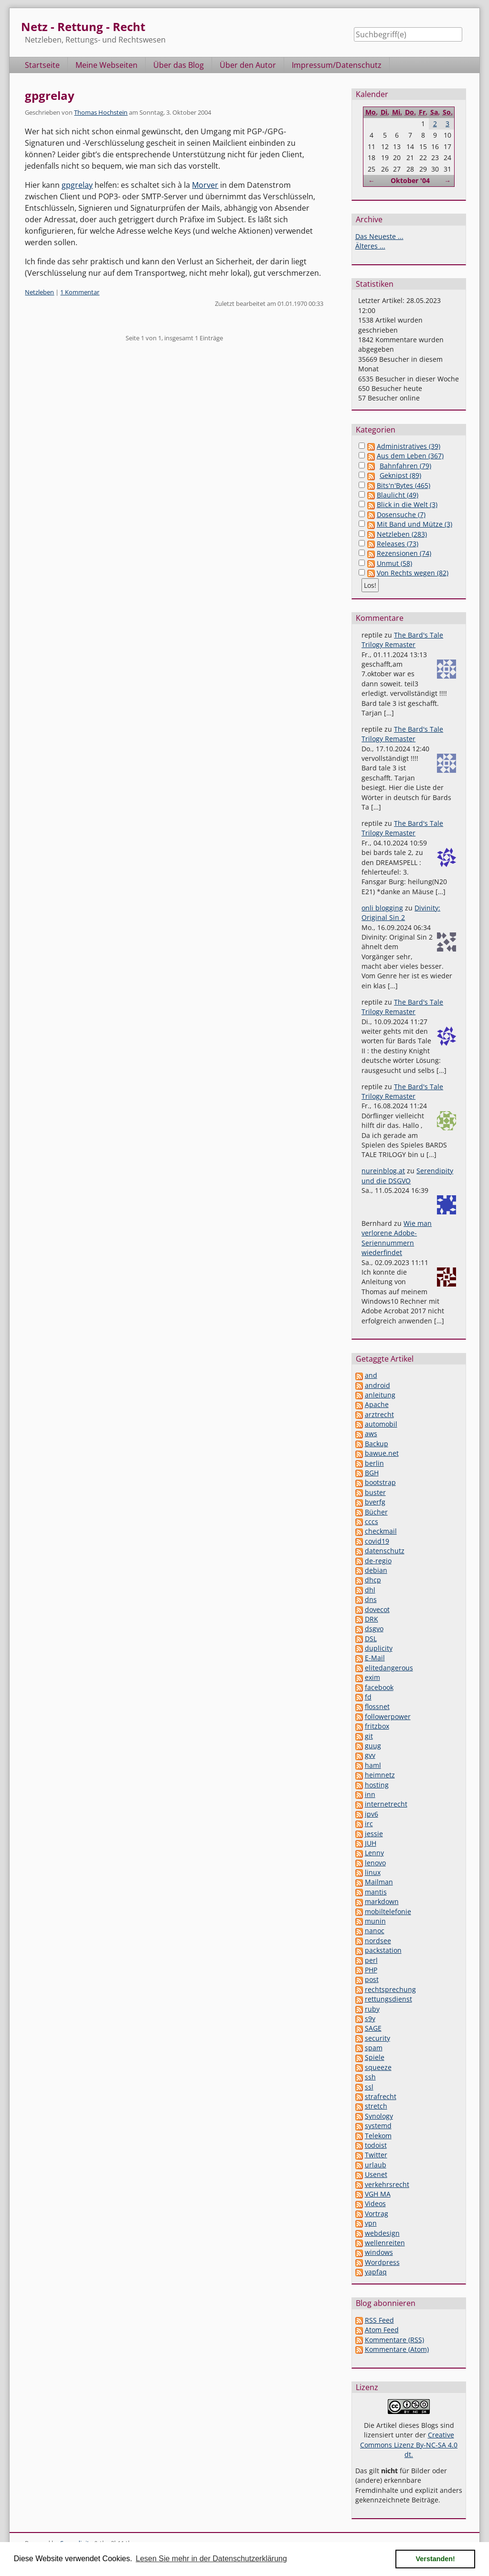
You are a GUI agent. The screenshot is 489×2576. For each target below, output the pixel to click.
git (369, 1736)
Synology (379, 2116)
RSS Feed (379, 2320)
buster (375, 1492)
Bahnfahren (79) (405, 465)
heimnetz (380, 1774)
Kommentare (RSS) (394, 2339)
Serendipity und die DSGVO (407, 1175)
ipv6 (371, 1813)
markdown (382, 1901)
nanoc (374, 1930)
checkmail (381, 1531)
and (371, 1375)
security (377, 2038)
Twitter (376, 2154)
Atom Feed (382, 2329)
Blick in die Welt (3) (407, 504)
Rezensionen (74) (404, 553)
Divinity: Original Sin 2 (400, 912)
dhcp (373, 1579)
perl (371, 1960)
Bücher (376, 1511)
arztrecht (379, 1414)
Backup (376, 1443)
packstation (383, 1950)
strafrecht (380, 2096)
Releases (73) (397, 543)
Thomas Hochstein (101, 112)
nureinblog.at (383, 1170)
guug (373, 1745)
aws (371, 1433)
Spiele (374, 2057)
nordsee (378, 1940)
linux (373, 1872)
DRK (371, 1619)
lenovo (375, 1862)
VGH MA (378, 2193)
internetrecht (386, 1803)
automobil (381, 1424)
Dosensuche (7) (401, 514)
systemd (378, 2125)
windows (379, 2252)
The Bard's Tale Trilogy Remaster (402, 639)
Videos (375, 2203)
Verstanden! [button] (435, 2559)
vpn (371, 2223)
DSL (371, 1638)
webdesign (382, 2233)
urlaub (375, 2164)
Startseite (42, 65)
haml (373, 1765)
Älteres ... (370, 245)
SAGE (373, 2028)
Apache (377, 1404)
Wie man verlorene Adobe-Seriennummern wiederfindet (396, 1238)
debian (376, 1570)
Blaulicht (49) (397, 494)
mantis (376, 1891)
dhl (370, 1589)
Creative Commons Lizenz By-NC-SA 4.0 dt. (408, 2444)
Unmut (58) (394, 563)
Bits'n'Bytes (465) (403, 485)
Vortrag (376, 2213)
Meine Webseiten (106, 65)
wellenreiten (385, 2242)
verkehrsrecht (387, 2184)
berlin (374, 1463)
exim (372, 1677)
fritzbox (377, 1726)
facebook (379, 1687)
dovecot (377, 1609)
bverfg (375, 1501)
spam (374, 2047)
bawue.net (382, 1453)
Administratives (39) (408, 446)
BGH (372, 1472)
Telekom (378, 2135)
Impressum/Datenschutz (337, 65)
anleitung (380, 1394)
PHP (371, 1969)
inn (370, 1794)
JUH (370, 1843)
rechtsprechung (390, 1989)
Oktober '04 (410, 180)
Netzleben (39, 292)
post (372, 1979)
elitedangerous (389, 1667)
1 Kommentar (79, 292)
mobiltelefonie (388, 1911)
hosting (377, 1784)
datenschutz (384, 1550)
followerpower (388, 1716)
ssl (369, 2086)
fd (368, 1696)
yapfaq (376, 2271)
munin (375, 1921)
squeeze (378, 2067)
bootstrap (380, 1482)
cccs (371, 1521)
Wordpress (382, 2262)
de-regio (378, 1560)
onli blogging (382, 907)
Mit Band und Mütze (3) (414, 524)
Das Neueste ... (379, 236)
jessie (374, 1833)
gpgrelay (49, 95)
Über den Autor (248, 65)
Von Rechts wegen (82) (412, 572)
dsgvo (374, 1628)
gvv (370, 1755)
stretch (376, 2106)
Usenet (376, 2174)
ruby (372, 2008)
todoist (376, 2145)
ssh (370, 2076)
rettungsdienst (388, 1998)
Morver (205, 185)
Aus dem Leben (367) (410, 455)
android (377, 1385)
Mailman (379, 1881)
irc (369, 1823)
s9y (370, 2018)
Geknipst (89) (400, 475)
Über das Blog (178, 65)
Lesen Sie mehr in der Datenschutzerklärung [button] (211, 2558)
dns (371, 1599)
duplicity (379, 1648)
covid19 (377, 1541)
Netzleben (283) (402, 534)
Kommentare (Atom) (397, 2349)
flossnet (377, 1706)
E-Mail (375, 1657)
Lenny (374, 1852)
